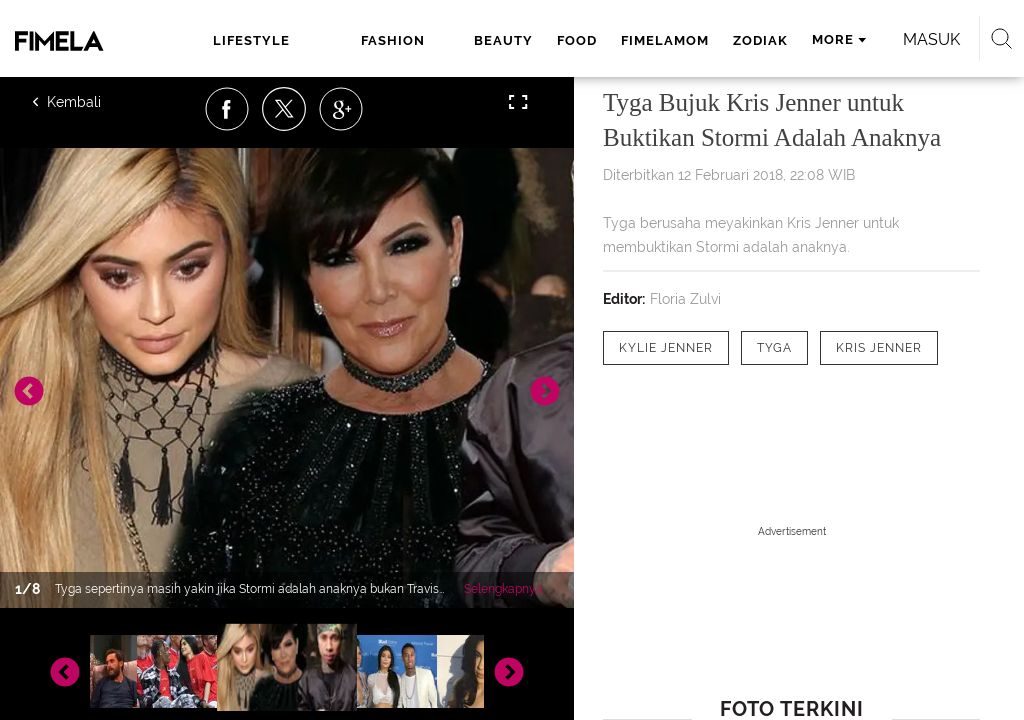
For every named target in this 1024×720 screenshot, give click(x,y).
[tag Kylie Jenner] (666, 348)
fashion (393, 40)
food (577, 40)
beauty (503, 40)
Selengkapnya (503, 589)
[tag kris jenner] (879, 348)
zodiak (760, 40)
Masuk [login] (931, 39)
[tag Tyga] (774, 348)
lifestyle (251, 40)
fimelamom (665, 40)
